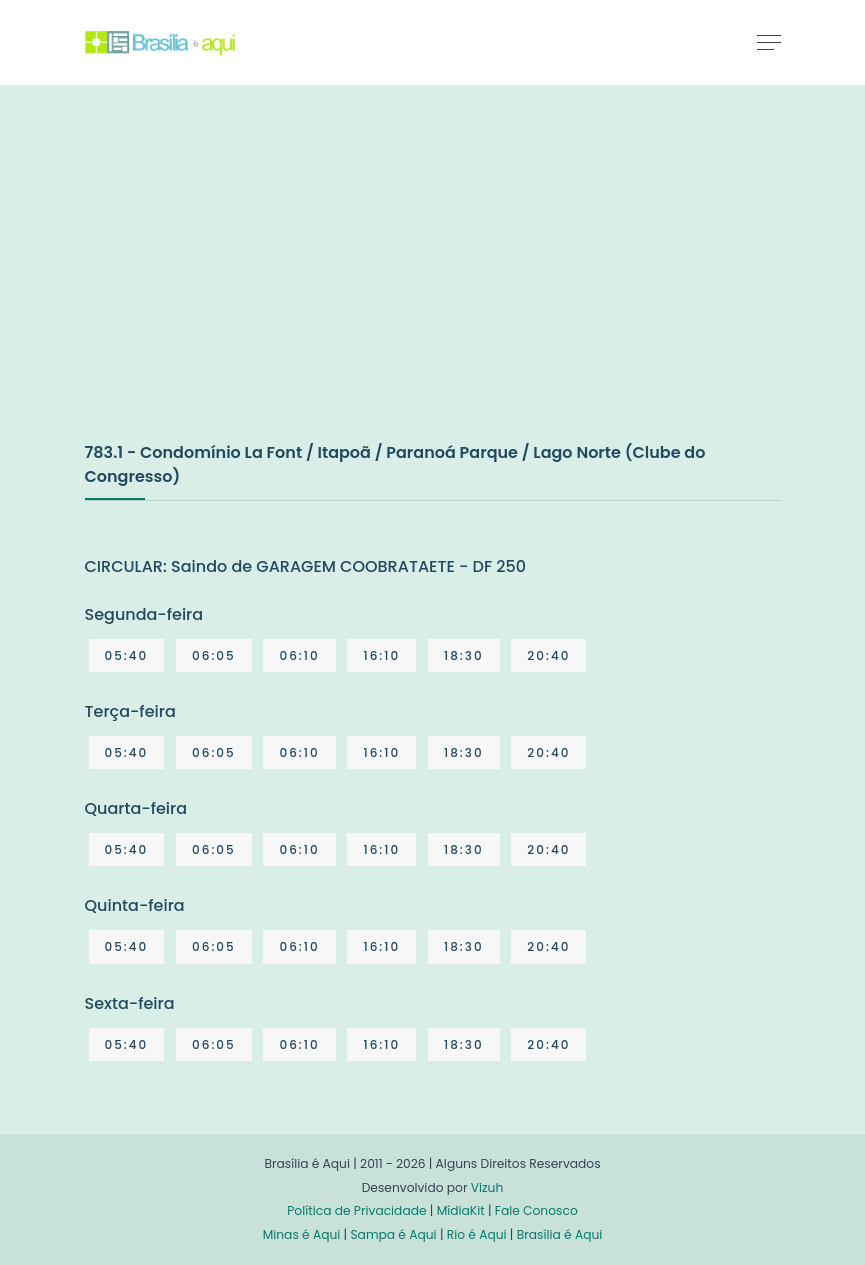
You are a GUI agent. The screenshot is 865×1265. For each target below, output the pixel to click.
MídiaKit (461, 1210)
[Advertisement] (235, 284)
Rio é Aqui (477, 1234)
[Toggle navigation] (769, 42)
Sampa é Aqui (393, 1234)
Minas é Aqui (302, 1234)
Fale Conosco (536, 1210)
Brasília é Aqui (560, 1234)
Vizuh (487, 1187)
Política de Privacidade (356, 1210)
